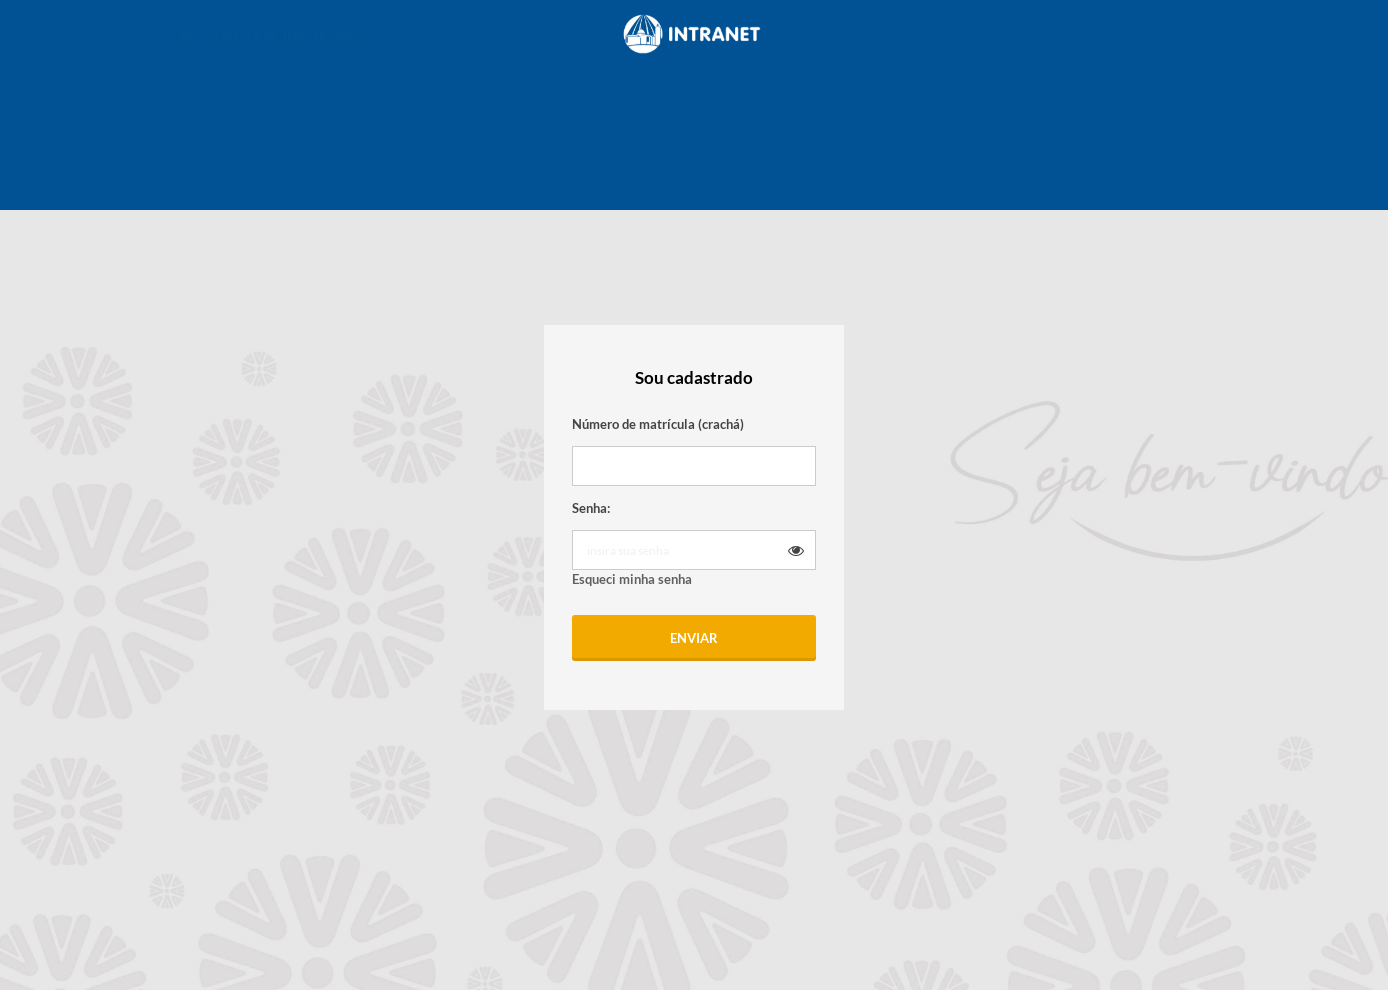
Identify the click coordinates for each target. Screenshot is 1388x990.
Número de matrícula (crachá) (658, 424)
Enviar (694, 638)
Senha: (591, 508)
